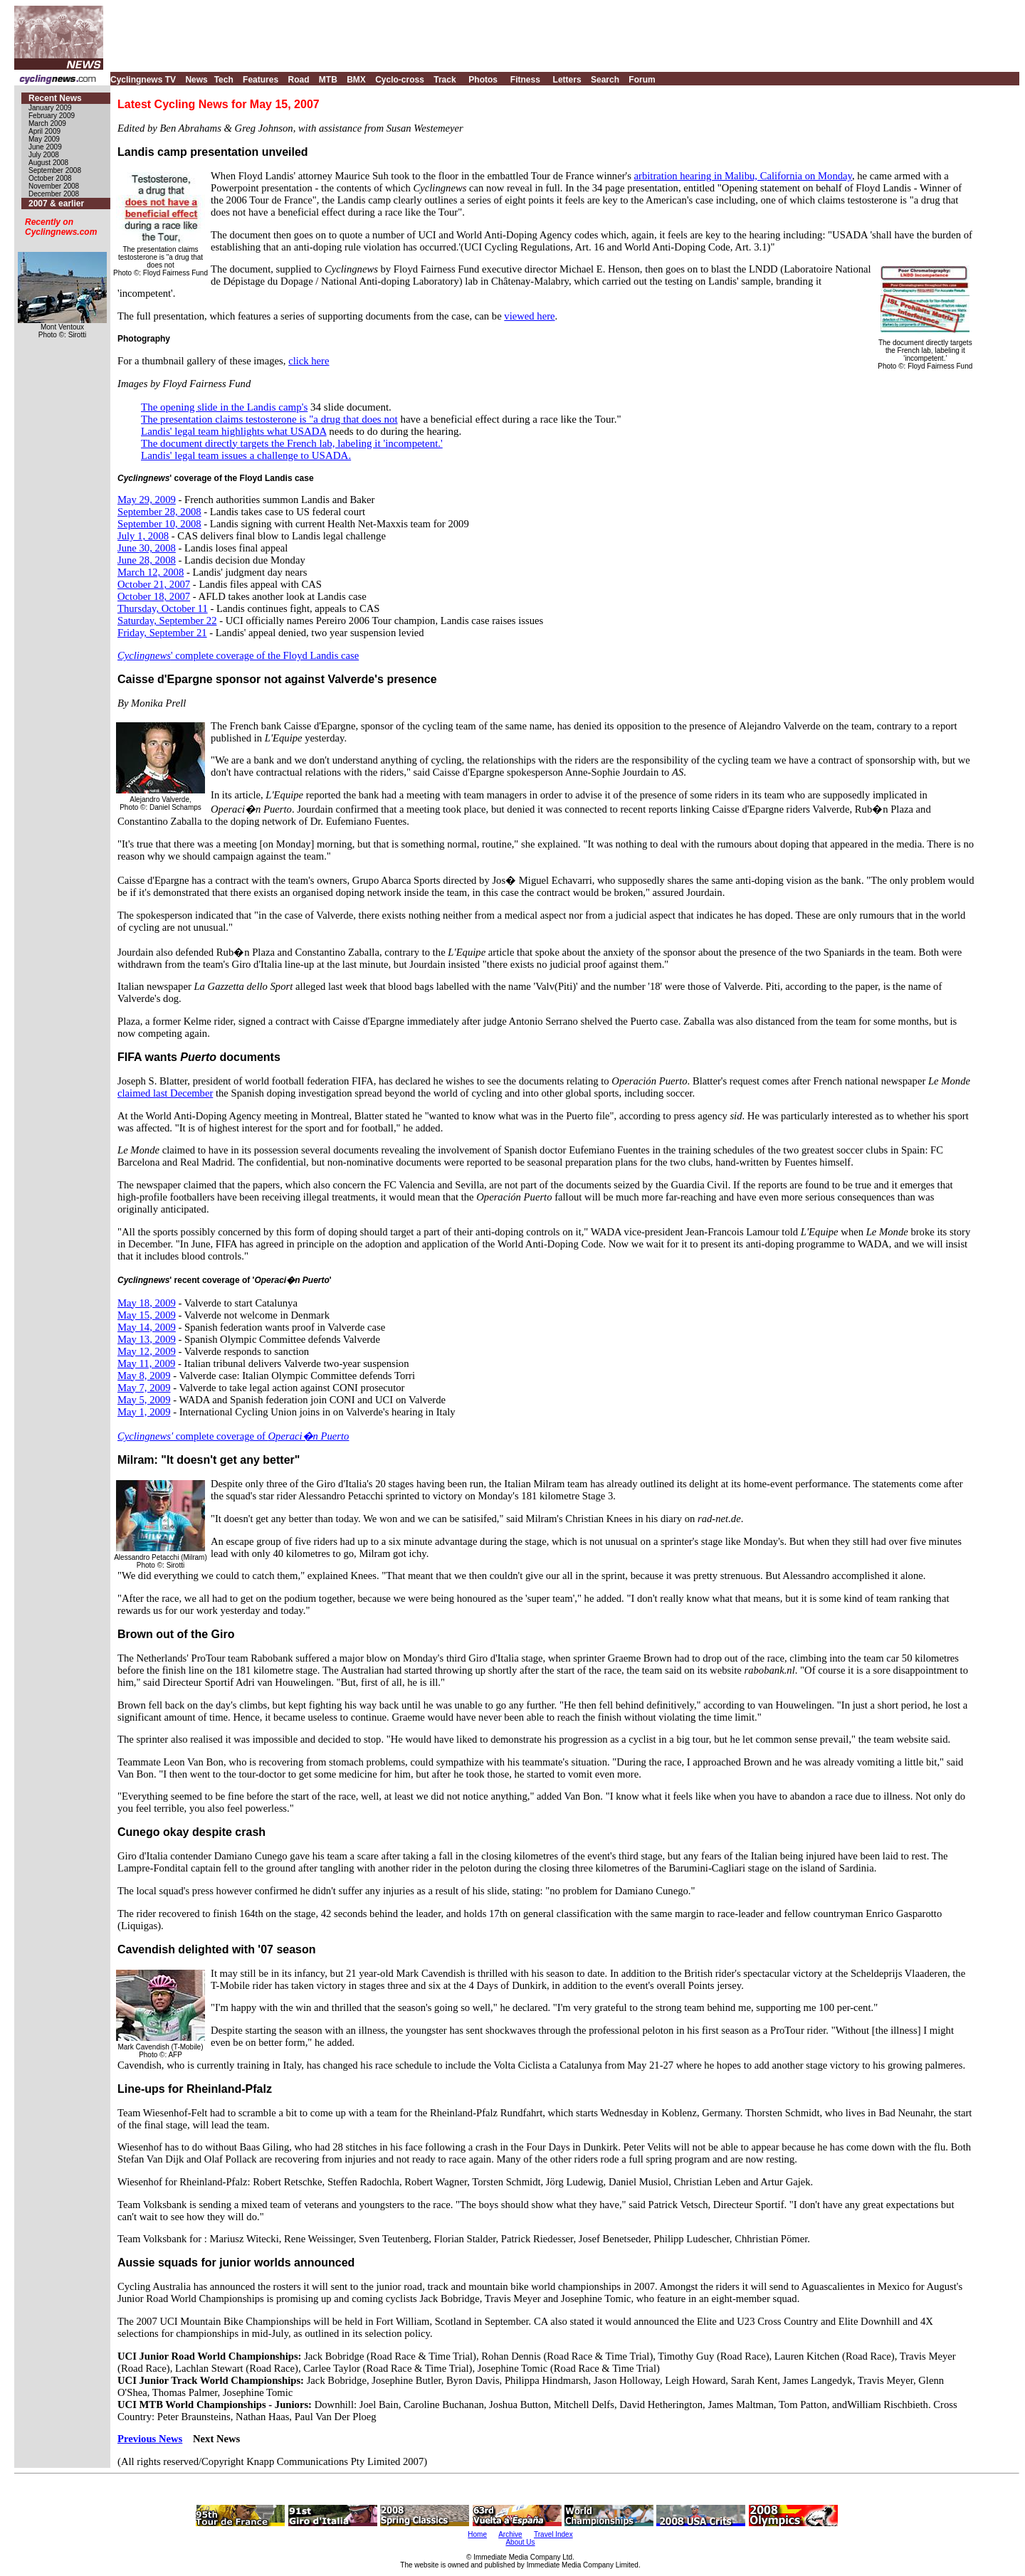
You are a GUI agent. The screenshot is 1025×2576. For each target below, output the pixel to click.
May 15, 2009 (146, 1315)
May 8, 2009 (144, 1375)
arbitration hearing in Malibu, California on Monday (743, 175)
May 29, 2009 (146, 499)
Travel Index (553, 2534)
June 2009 (45, 147)
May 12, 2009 (146, 1351)
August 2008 (48, 163)
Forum (642, 80)
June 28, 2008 (146, 560)
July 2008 (43, 155)
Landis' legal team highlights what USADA (234, 431)
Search (605, 80)
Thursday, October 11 (162, 608)
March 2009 (47, 123)
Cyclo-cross (399, 80)
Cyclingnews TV (143, 80)
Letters (567, 80)
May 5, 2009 (144, 1399)
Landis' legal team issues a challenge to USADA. (246, 455)
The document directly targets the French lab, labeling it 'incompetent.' (292, 443)
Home (477, 2534)
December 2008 (53, 194)
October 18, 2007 (153, 596)
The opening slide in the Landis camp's (224, 407)
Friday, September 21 (162, 632)
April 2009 (44, 131)
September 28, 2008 (159, 511)
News (196, 80)
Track (444, 80)
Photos (483, 80)
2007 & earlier (56, 203)
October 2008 (50, 178)
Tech (223, 80)
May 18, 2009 (146, 1303)
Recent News (55, 98)
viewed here (529, 316)
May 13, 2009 (146, 1339)
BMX (356, 80)
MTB (328, 80)
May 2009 (44, 139)
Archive (510, 2534)
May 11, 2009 (146, 1363)
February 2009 (51, 116)
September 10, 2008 (159, 523)
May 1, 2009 (144, 1412)
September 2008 (54, 170)
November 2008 (53, 186)
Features (260, 80)
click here (308, 360)
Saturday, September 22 (166, 620)
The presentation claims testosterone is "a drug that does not (269, 419)
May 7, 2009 (144, 1387)
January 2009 (50, 108)
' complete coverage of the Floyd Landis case (238, 655)
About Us (520, 2542)
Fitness (525, 80)
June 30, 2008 (146, 548)
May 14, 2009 (146, 1327)
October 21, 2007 (153, 584)
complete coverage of (233, 1436)
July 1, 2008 (143, 536)
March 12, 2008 (150, 572)
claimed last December (165, 1093)
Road (298, 80)
